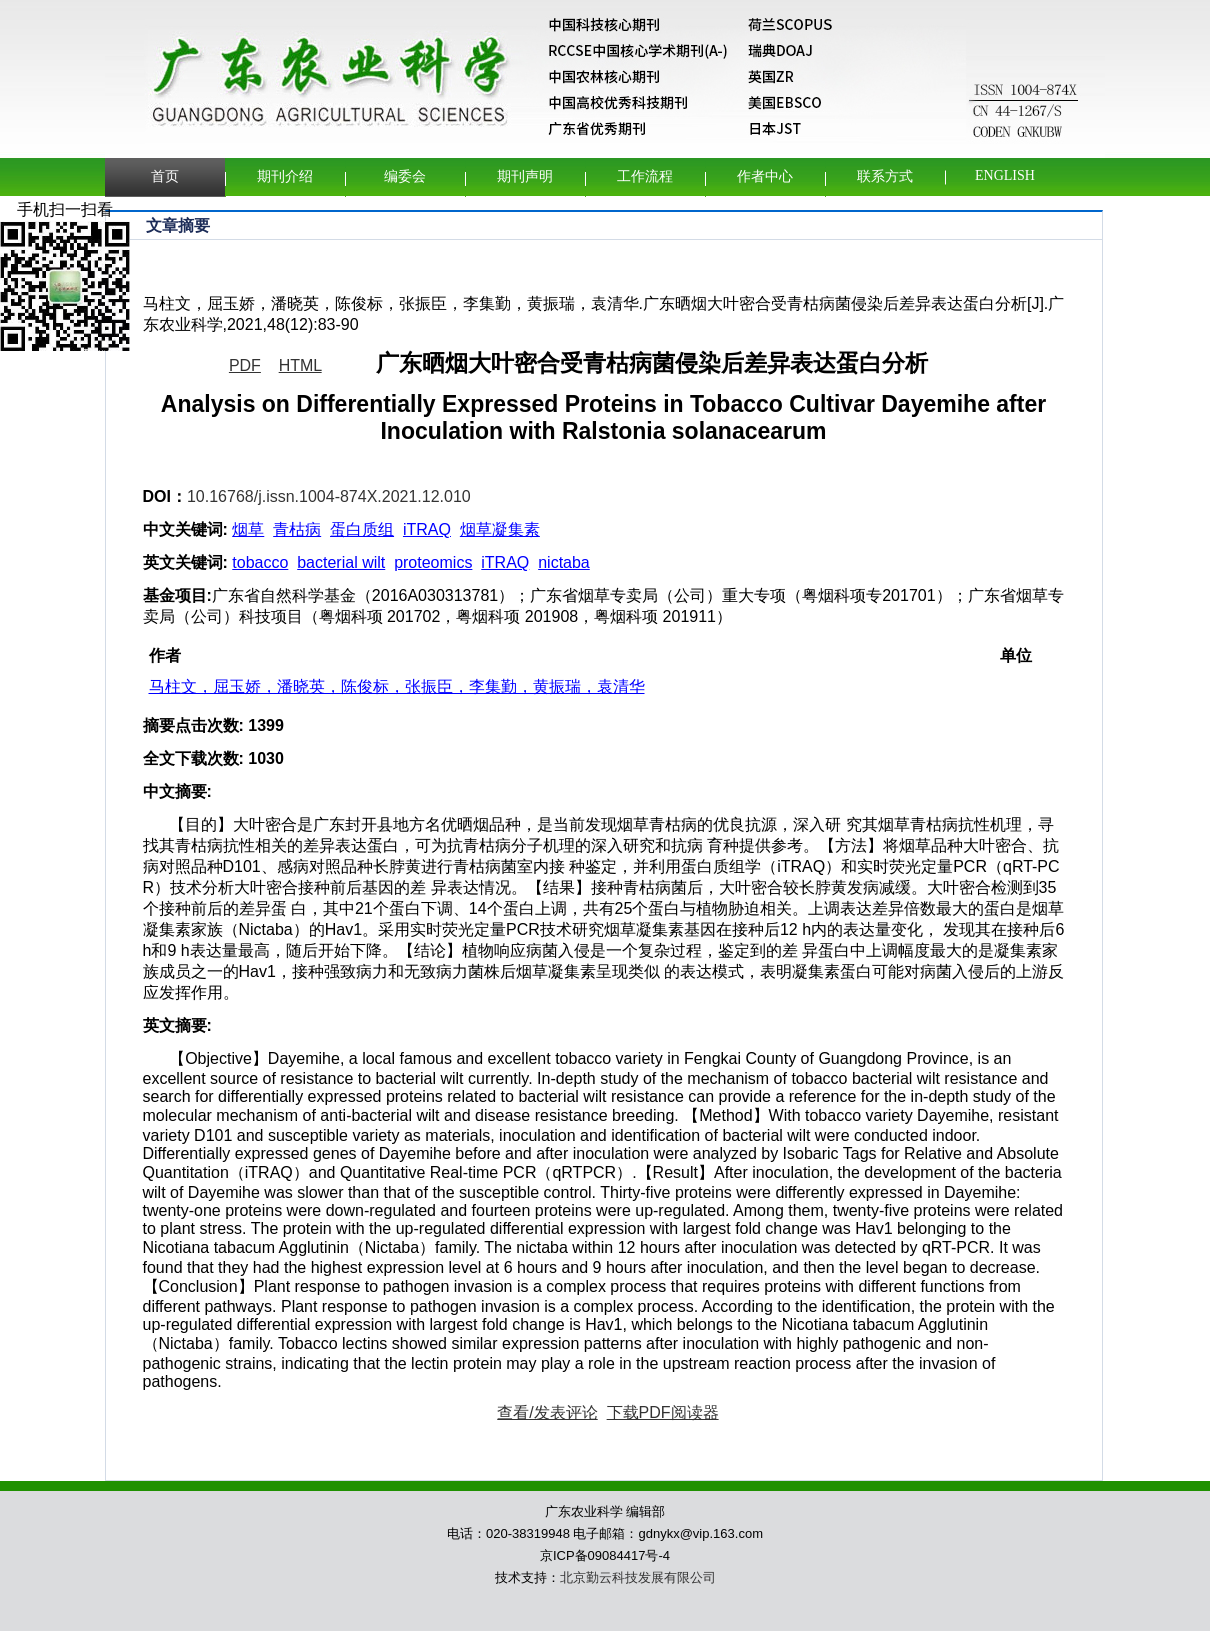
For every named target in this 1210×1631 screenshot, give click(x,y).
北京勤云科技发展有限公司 (638, 1577)
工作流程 (645, 176)
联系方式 (885, 176)
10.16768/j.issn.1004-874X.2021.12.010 (329, 496)
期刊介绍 (285, 176)
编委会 (405, 176)
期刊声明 (525, 176)
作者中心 (765, 176)
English (1005, 175)
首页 (165, 176)
